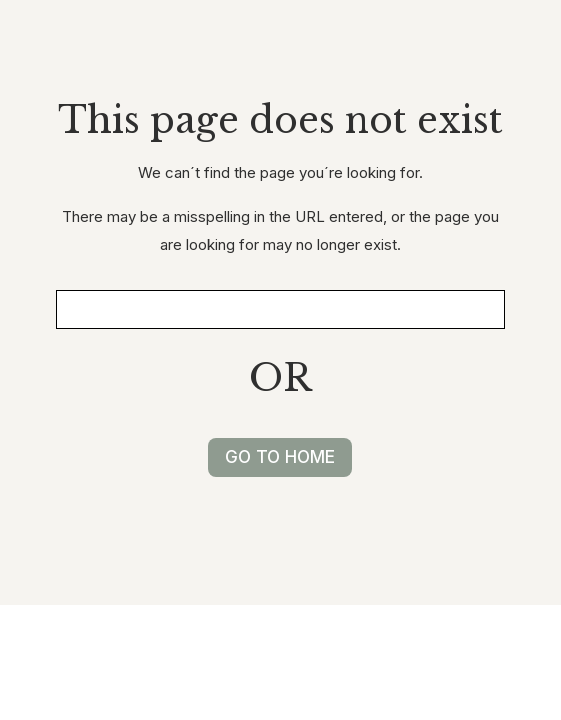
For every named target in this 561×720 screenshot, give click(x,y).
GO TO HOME (280, 457)
